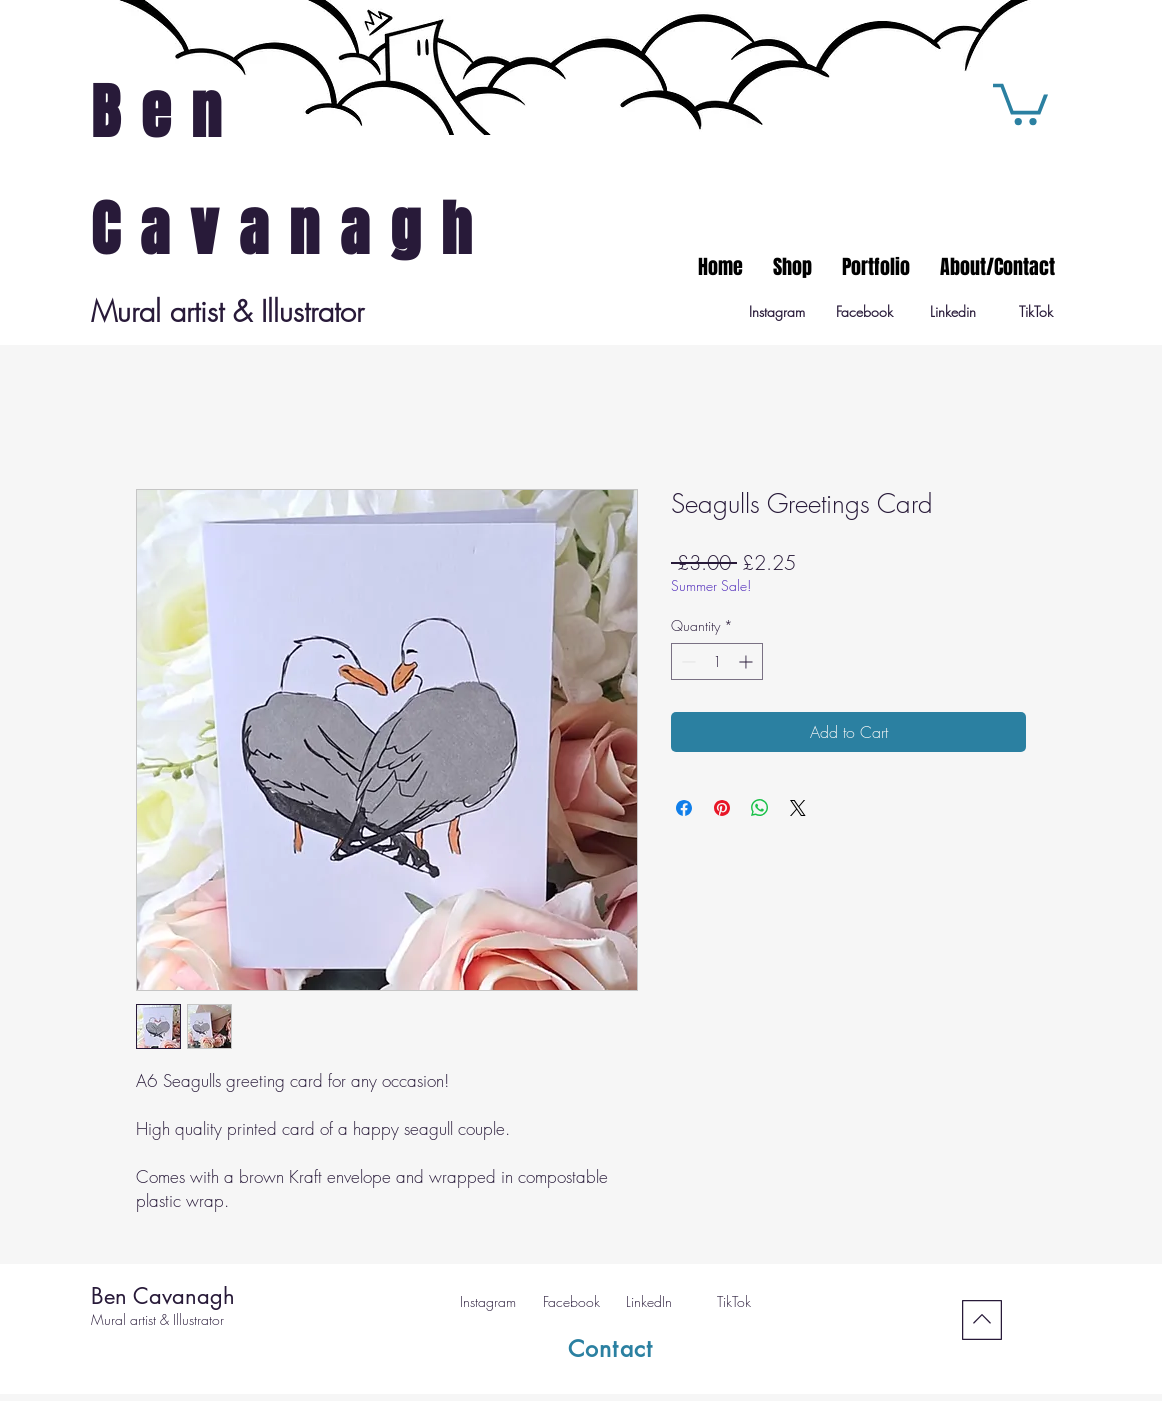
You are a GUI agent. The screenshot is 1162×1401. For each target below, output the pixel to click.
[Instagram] (776, 312)
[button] (1020, 102)
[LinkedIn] (649, 1302)
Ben (166, 113)
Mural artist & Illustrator (157, 1319)
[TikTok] (1035, 312)
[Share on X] (798, 808)
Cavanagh (291, 230)
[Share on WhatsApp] (760, 808)
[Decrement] (686, 661)
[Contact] (611, 1349)
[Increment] (747, 661)
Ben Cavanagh (163, 1296)
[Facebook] (864, 312)
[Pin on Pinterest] (722, 808)
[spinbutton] (717, 661)
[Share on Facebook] (684, 808)
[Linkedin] (952, 312)
